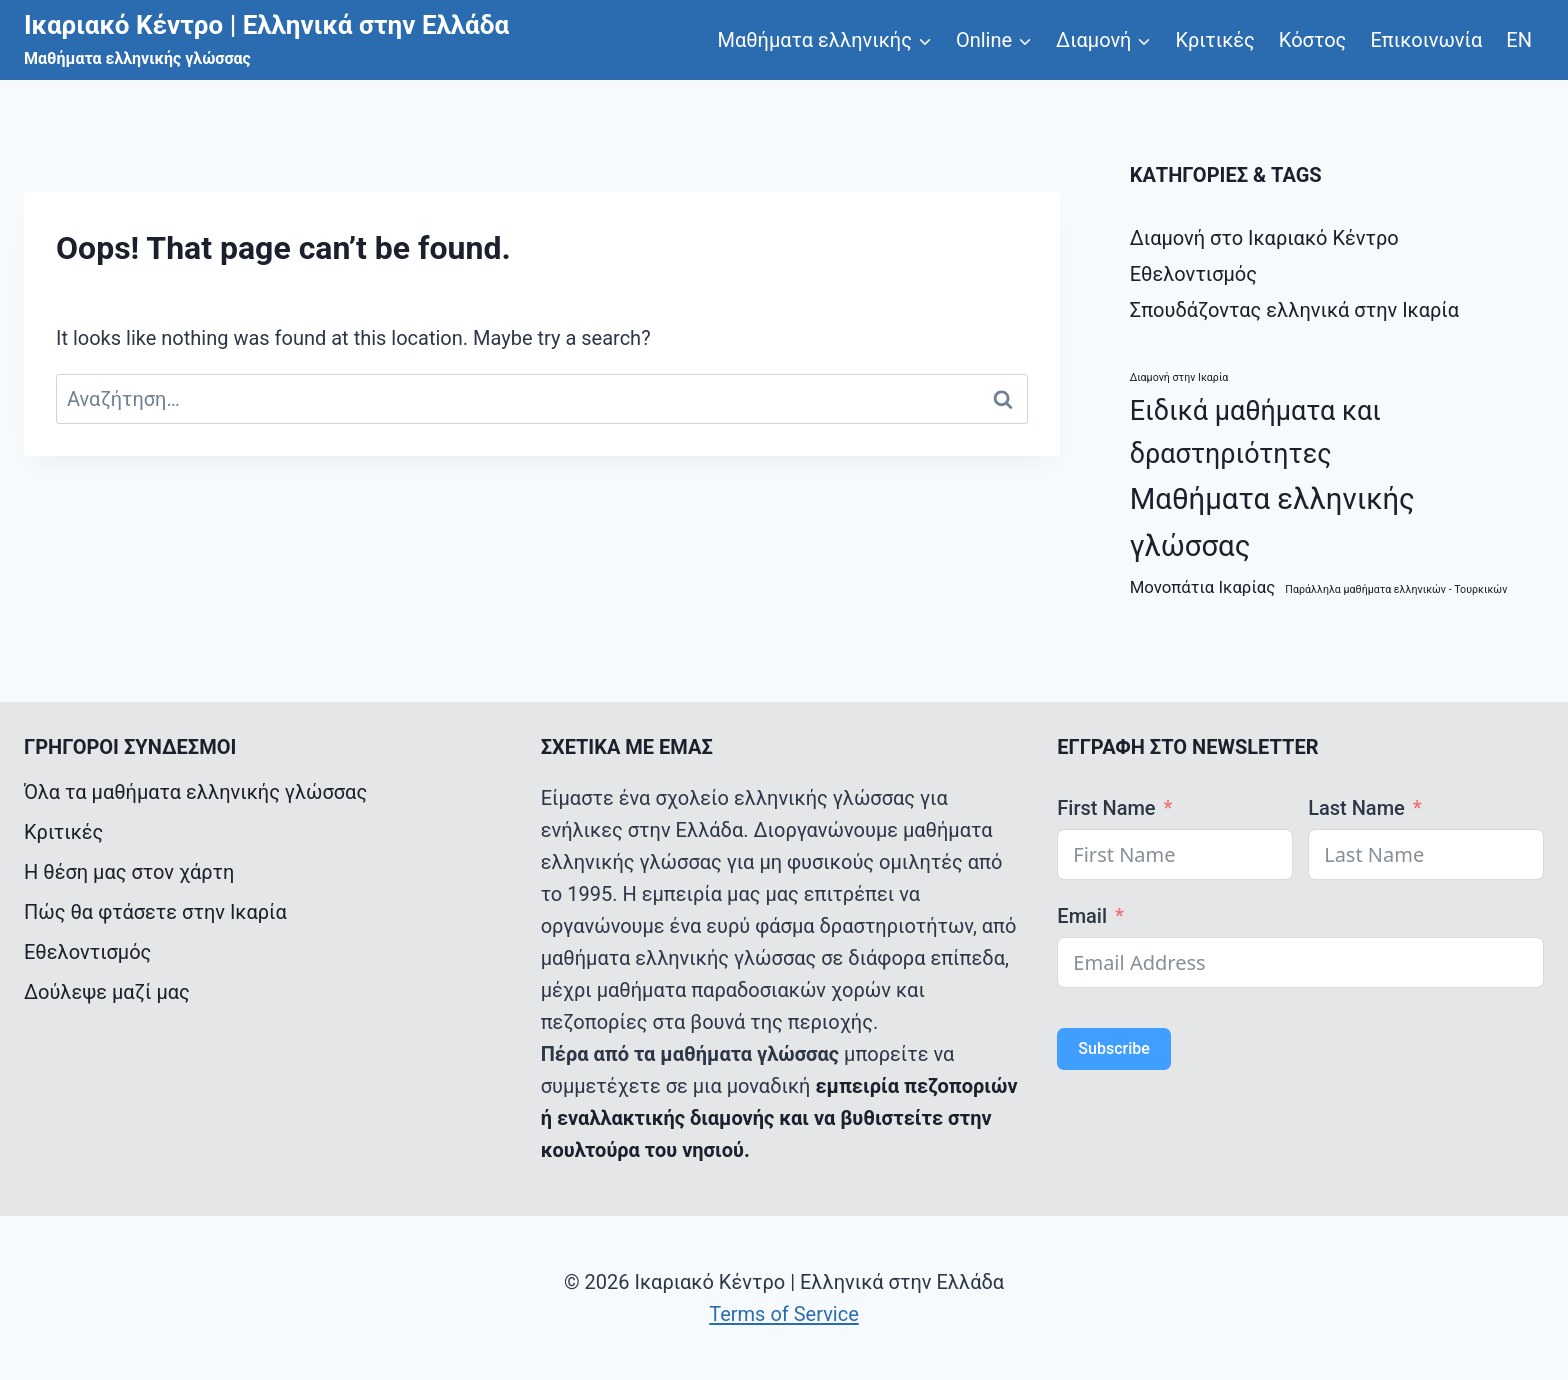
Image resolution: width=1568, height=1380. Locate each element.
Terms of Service (784, 1314)
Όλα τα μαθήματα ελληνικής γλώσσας (195, 792)
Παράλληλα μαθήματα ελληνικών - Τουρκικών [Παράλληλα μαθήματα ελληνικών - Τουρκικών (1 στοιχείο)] (1396, 589)
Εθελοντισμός (1193, 274)
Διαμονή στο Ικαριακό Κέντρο (1264, 238)
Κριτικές (1214, 40)
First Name (1106, 808)
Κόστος (1313, 40)
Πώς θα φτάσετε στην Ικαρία (155, 912)
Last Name (1356, 808)
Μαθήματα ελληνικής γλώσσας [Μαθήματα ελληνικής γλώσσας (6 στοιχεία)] (1272, 522)
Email (1082, 916)
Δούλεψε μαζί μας (107, 992)
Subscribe (1113, 1048)
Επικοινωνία (1426, 40)
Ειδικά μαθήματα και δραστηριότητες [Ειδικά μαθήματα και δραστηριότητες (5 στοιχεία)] (1255, 432)
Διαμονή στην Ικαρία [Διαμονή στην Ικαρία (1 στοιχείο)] (1179, 377)
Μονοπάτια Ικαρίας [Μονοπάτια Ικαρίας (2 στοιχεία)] (1203, 587)
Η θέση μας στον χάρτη (129, 872)
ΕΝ (1519, 40)
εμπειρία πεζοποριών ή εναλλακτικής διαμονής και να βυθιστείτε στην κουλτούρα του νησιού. (779, 1118)
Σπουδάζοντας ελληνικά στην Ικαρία (1294, 310)
